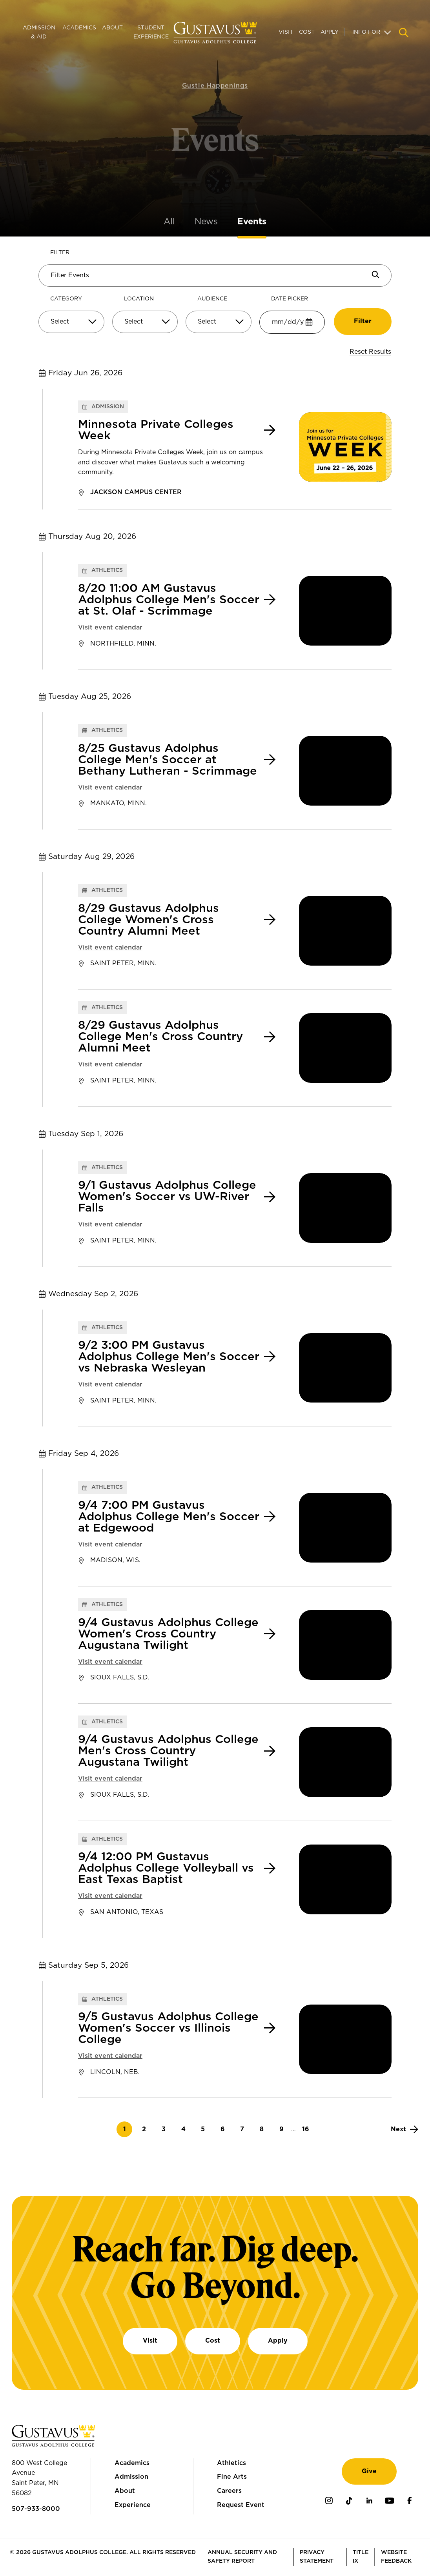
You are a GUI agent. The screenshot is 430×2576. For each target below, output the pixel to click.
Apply (330, 32)
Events (251, 221)
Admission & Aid (39, 32)
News (206, 221)
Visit (286, 32)
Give (369, 2471)
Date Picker (289, 299)
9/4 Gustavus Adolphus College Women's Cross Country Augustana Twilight (168, 1634)
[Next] (404, 2129)
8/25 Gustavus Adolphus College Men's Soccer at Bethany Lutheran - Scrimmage (167, 760)
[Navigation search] (403, 32)
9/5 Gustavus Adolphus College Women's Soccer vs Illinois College (168, 2028)
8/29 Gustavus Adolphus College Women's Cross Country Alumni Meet (148, 920)
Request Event (240, 2505)
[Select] (71, 322)
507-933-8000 (36, 2509)
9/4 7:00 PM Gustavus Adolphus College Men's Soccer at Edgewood (168, 1517)
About (112, 28)
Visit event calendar (110, 627)
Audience (212, 299)
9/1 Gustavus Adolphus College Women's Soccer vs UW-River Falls (167, 1197)
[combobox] (71, 325)
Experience (133, 2505)
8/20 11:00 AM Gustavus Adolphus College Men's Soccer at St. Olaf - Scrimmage (168, 600)
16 (307, 2129)
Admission (131, 2477)
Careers (229, 2491)
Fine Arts (232, 2477)
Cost (307, 32)
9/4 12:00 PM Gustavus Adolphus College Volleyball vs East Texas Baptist (166, 1868)
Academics (79, 28)
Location (139, 299)
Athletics (231, 2463)
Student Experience (151, 32)
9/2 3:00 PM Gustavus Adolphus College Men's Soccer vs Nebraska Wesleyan (168, 1357)
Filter (59, 252)
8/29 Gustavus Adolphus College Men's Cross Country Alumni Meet (160, 1037)
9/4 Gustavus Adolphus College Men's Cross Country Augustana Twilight (168, 1751)
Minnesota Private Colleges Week (155, 430)
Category (66, 299)
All (169, 221)
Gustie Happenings (215, 74)
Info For (366, 32)
